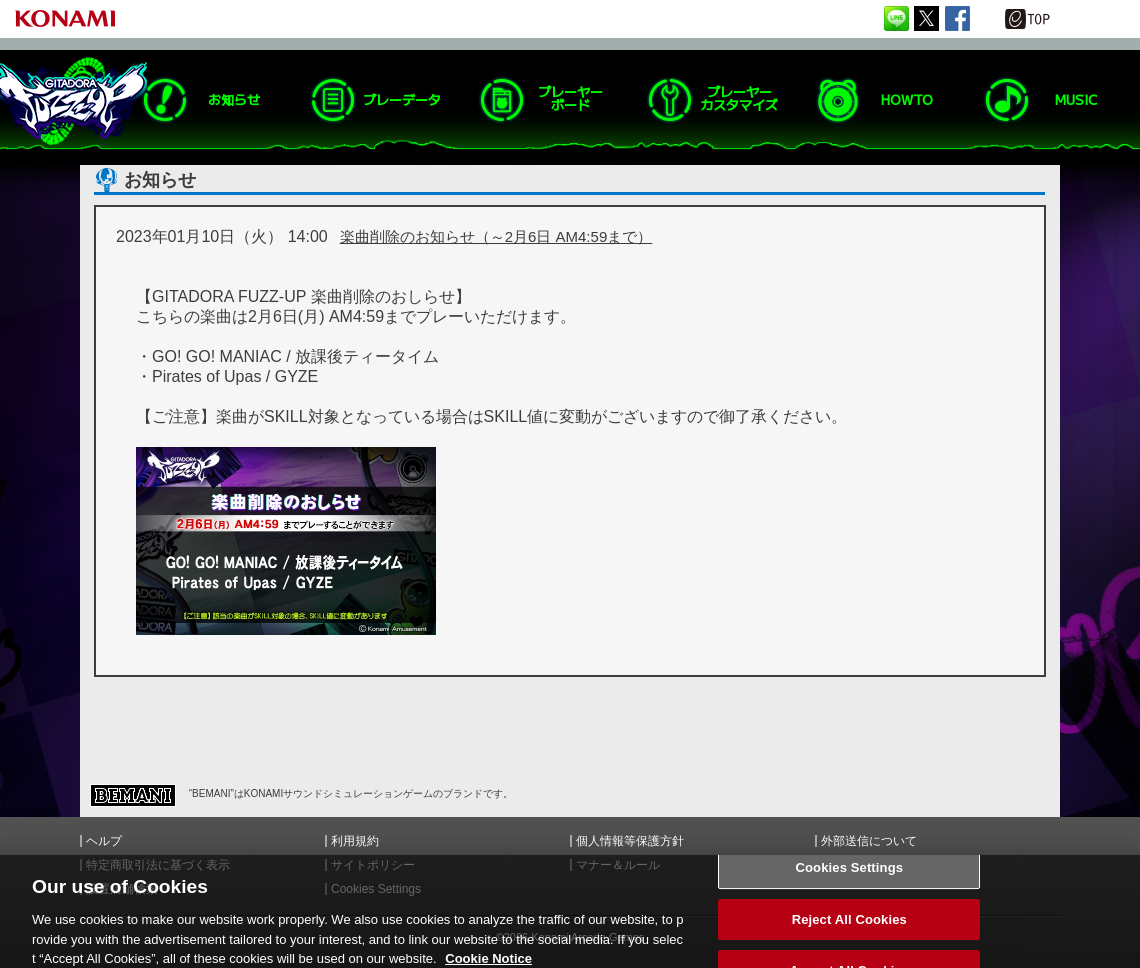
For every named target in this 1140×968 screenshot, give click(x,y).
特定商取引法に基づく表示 (158, 865)
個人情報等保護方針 (630, 841)
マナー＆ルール (618, 865)
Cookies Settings (850, 878)
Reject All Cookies (849, 929)
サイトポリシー (373, 865)
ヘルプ (104, 841)
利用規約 (355, 841)
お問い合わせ (857, 865)
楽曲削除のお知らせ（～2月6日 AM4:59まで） (496, 236)
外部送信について (869, 841)
